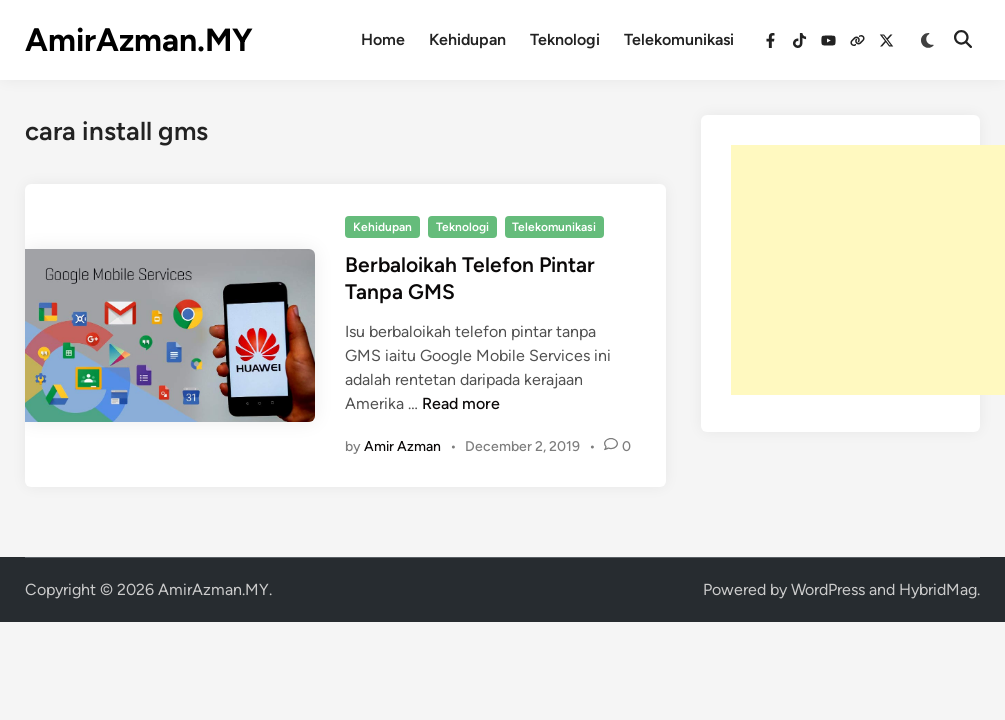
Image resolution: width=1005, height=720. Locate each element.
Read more (461, 403)
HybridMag (938, 589)
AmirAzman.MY (139, 40)
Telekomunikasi (679, 39)
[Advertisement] (868, 270)
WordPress (828, 589)
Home (383, 39)
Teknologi (565, 39)
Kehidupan (467, 39)
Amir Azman (402, 446)
